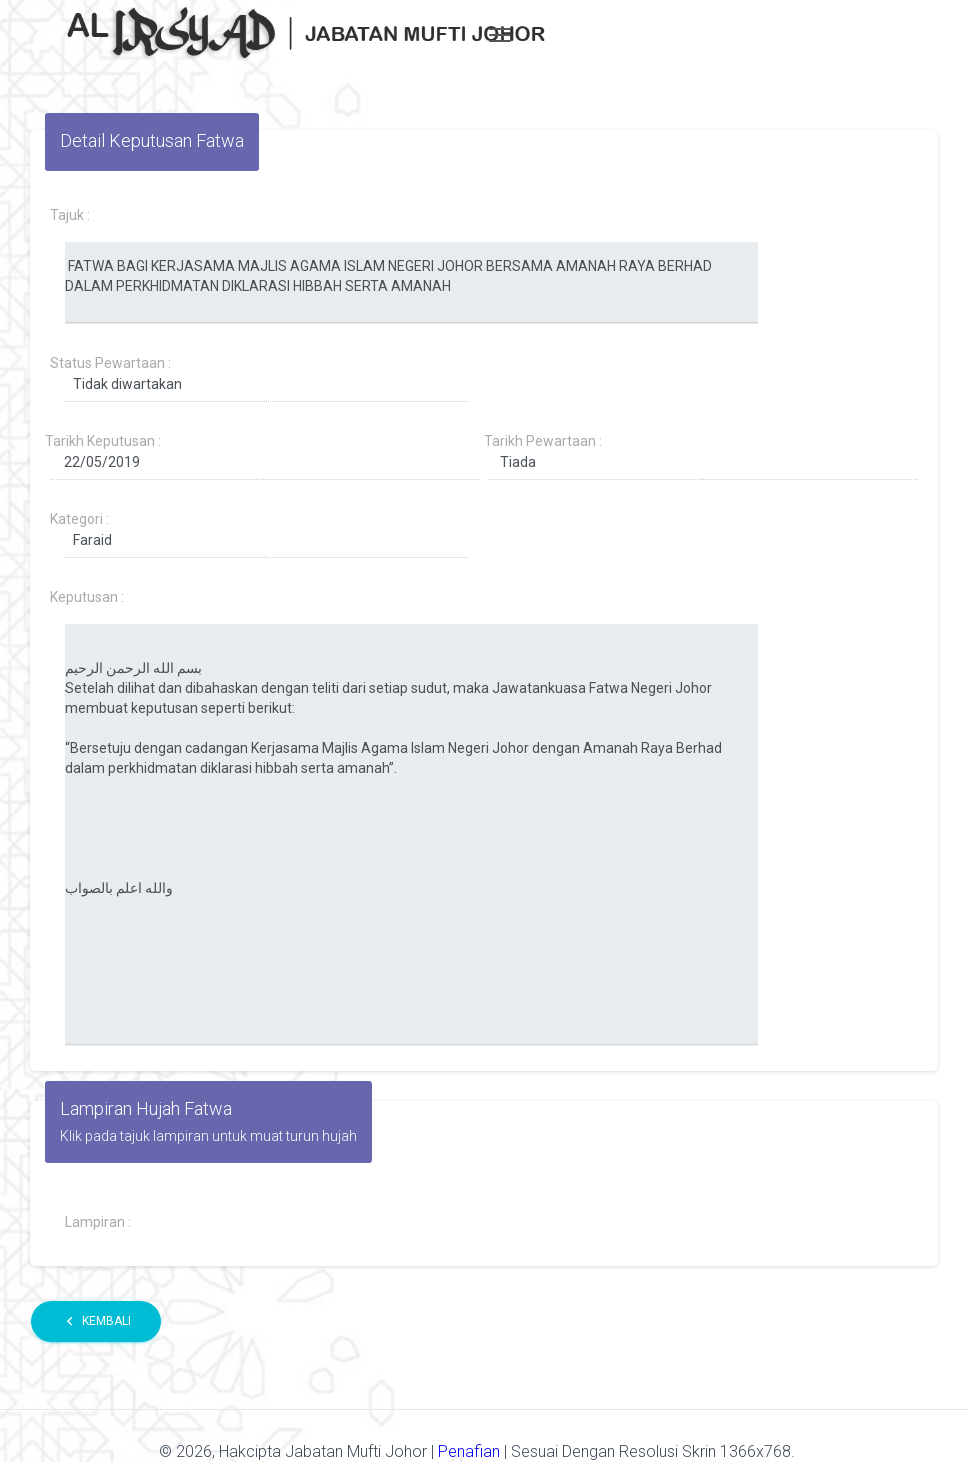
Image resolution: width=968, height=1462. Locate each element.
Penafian (471, 1451)
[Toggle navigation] (500, 35)
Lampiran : (98, 1222)
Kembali (96, 1321)
